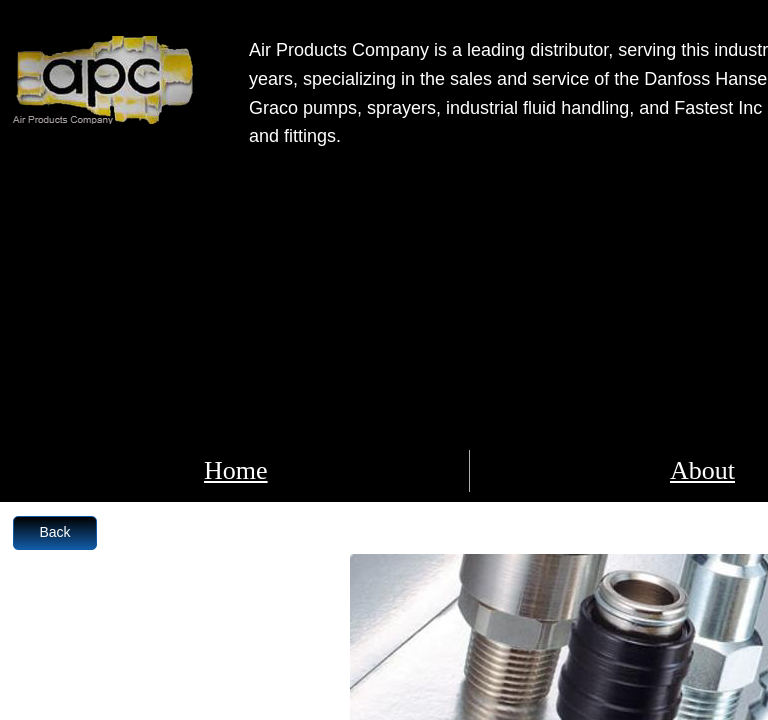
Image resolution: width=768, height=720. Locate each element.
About (702, 470)
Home (236, 470)
